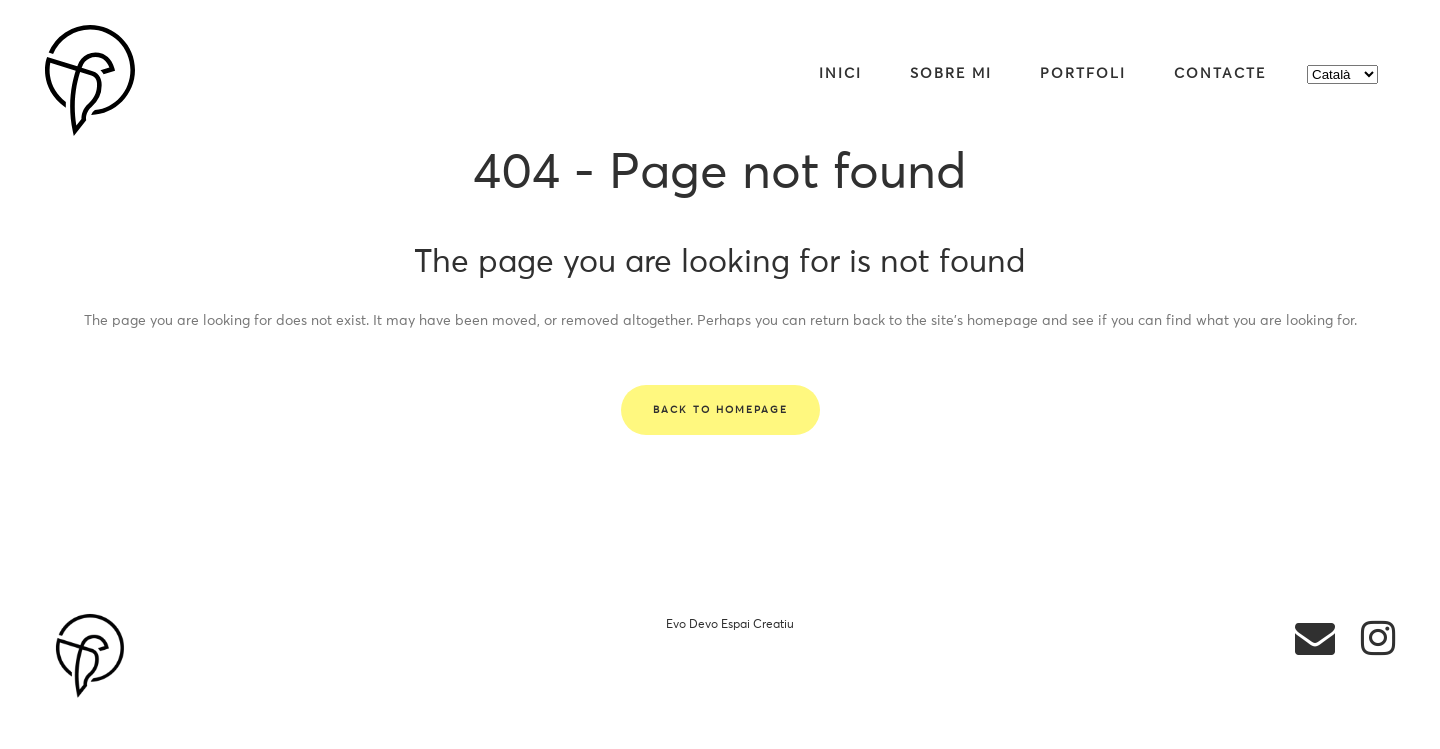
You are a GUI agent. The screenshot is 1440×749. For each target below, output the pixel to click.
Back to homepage (720, 410)
